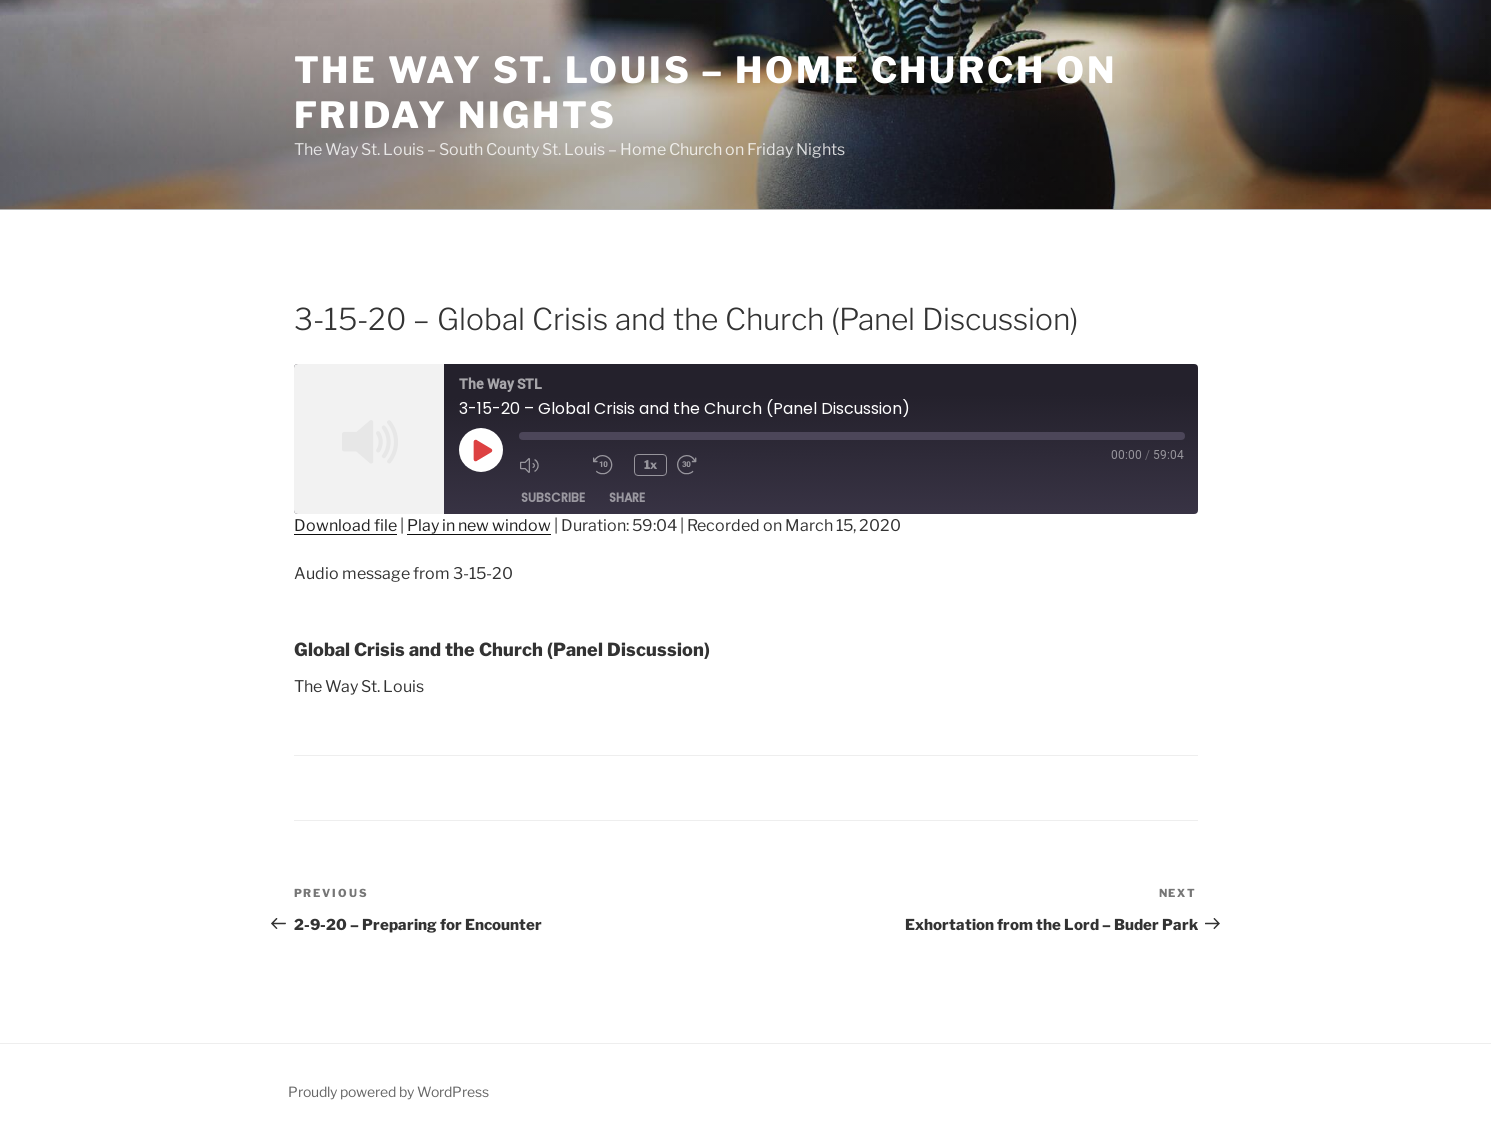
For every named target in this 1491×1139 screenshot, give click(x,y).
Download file (345, 525)
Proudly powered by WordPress (388, 1091)
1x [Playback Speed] (651, 464)
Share (627, 497)
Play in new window (479, 525)
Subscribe (553, 497)
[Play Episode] (481, 450)
